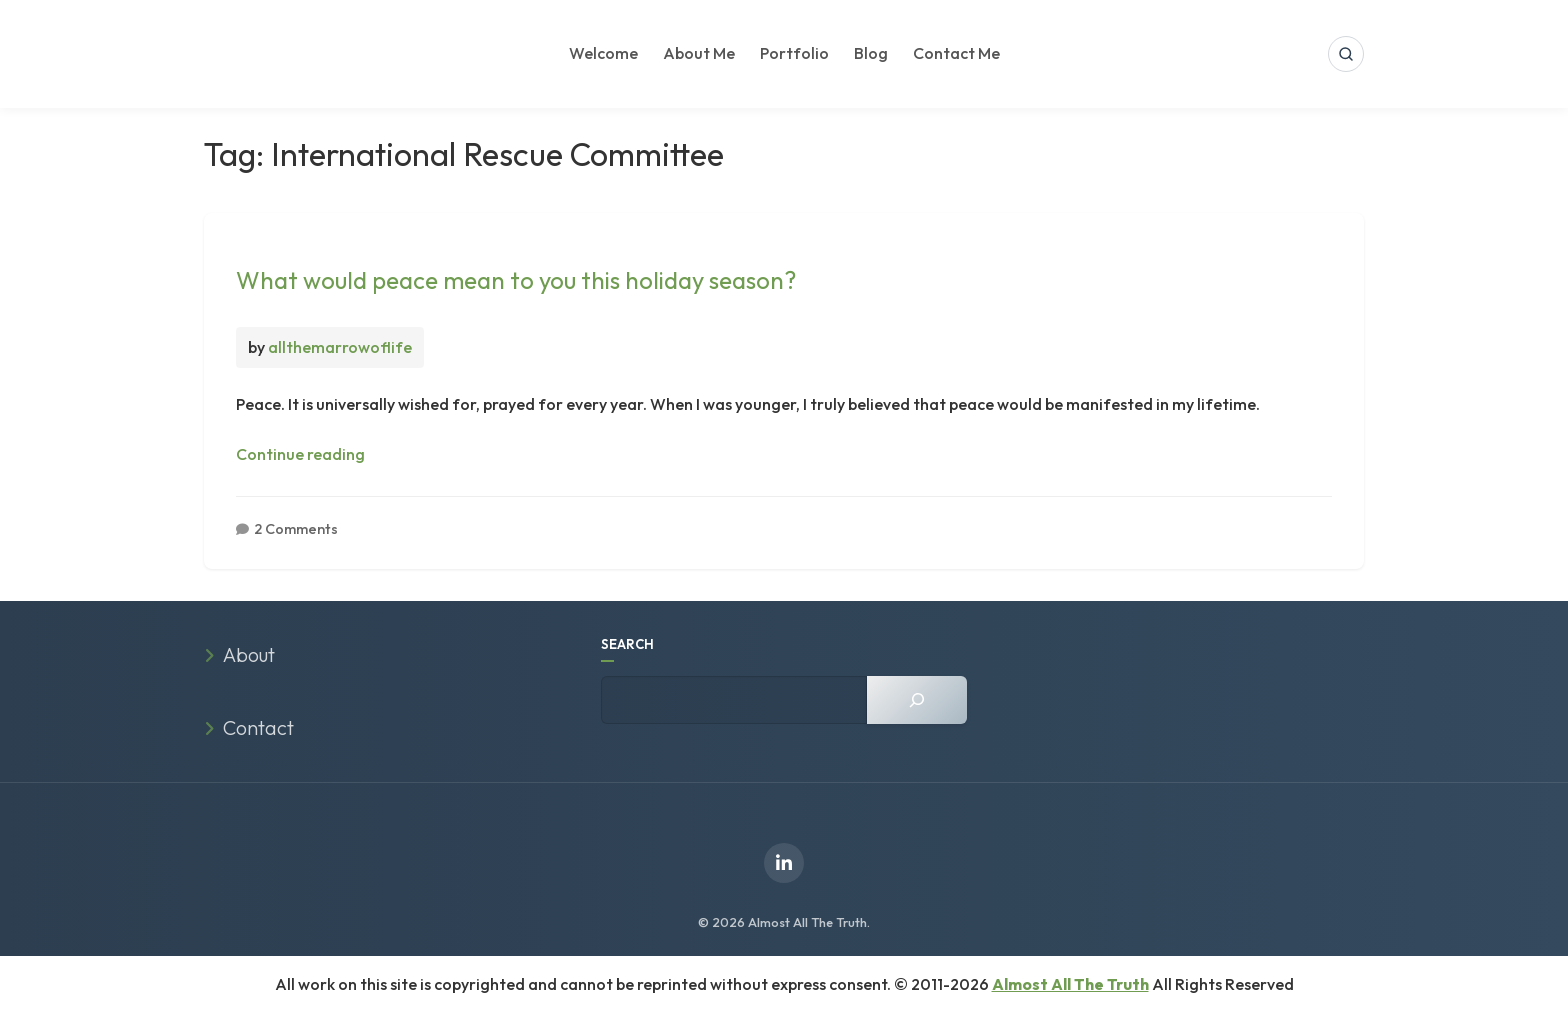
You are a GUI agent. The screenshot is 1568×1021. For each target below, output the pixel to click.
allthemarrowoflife (340, 347)
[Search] (917, 700)
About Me (699, 53)
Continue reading (300, 454)
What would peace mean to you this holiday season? (516, 280)
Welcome (603, 53)
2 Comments (296, 529)
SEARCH (627, 644)
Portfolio (794, 53)
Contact (258, 727)
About (249, 654)
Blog (871, 53)
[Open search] (1346, 54)
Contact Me (956, 53)
